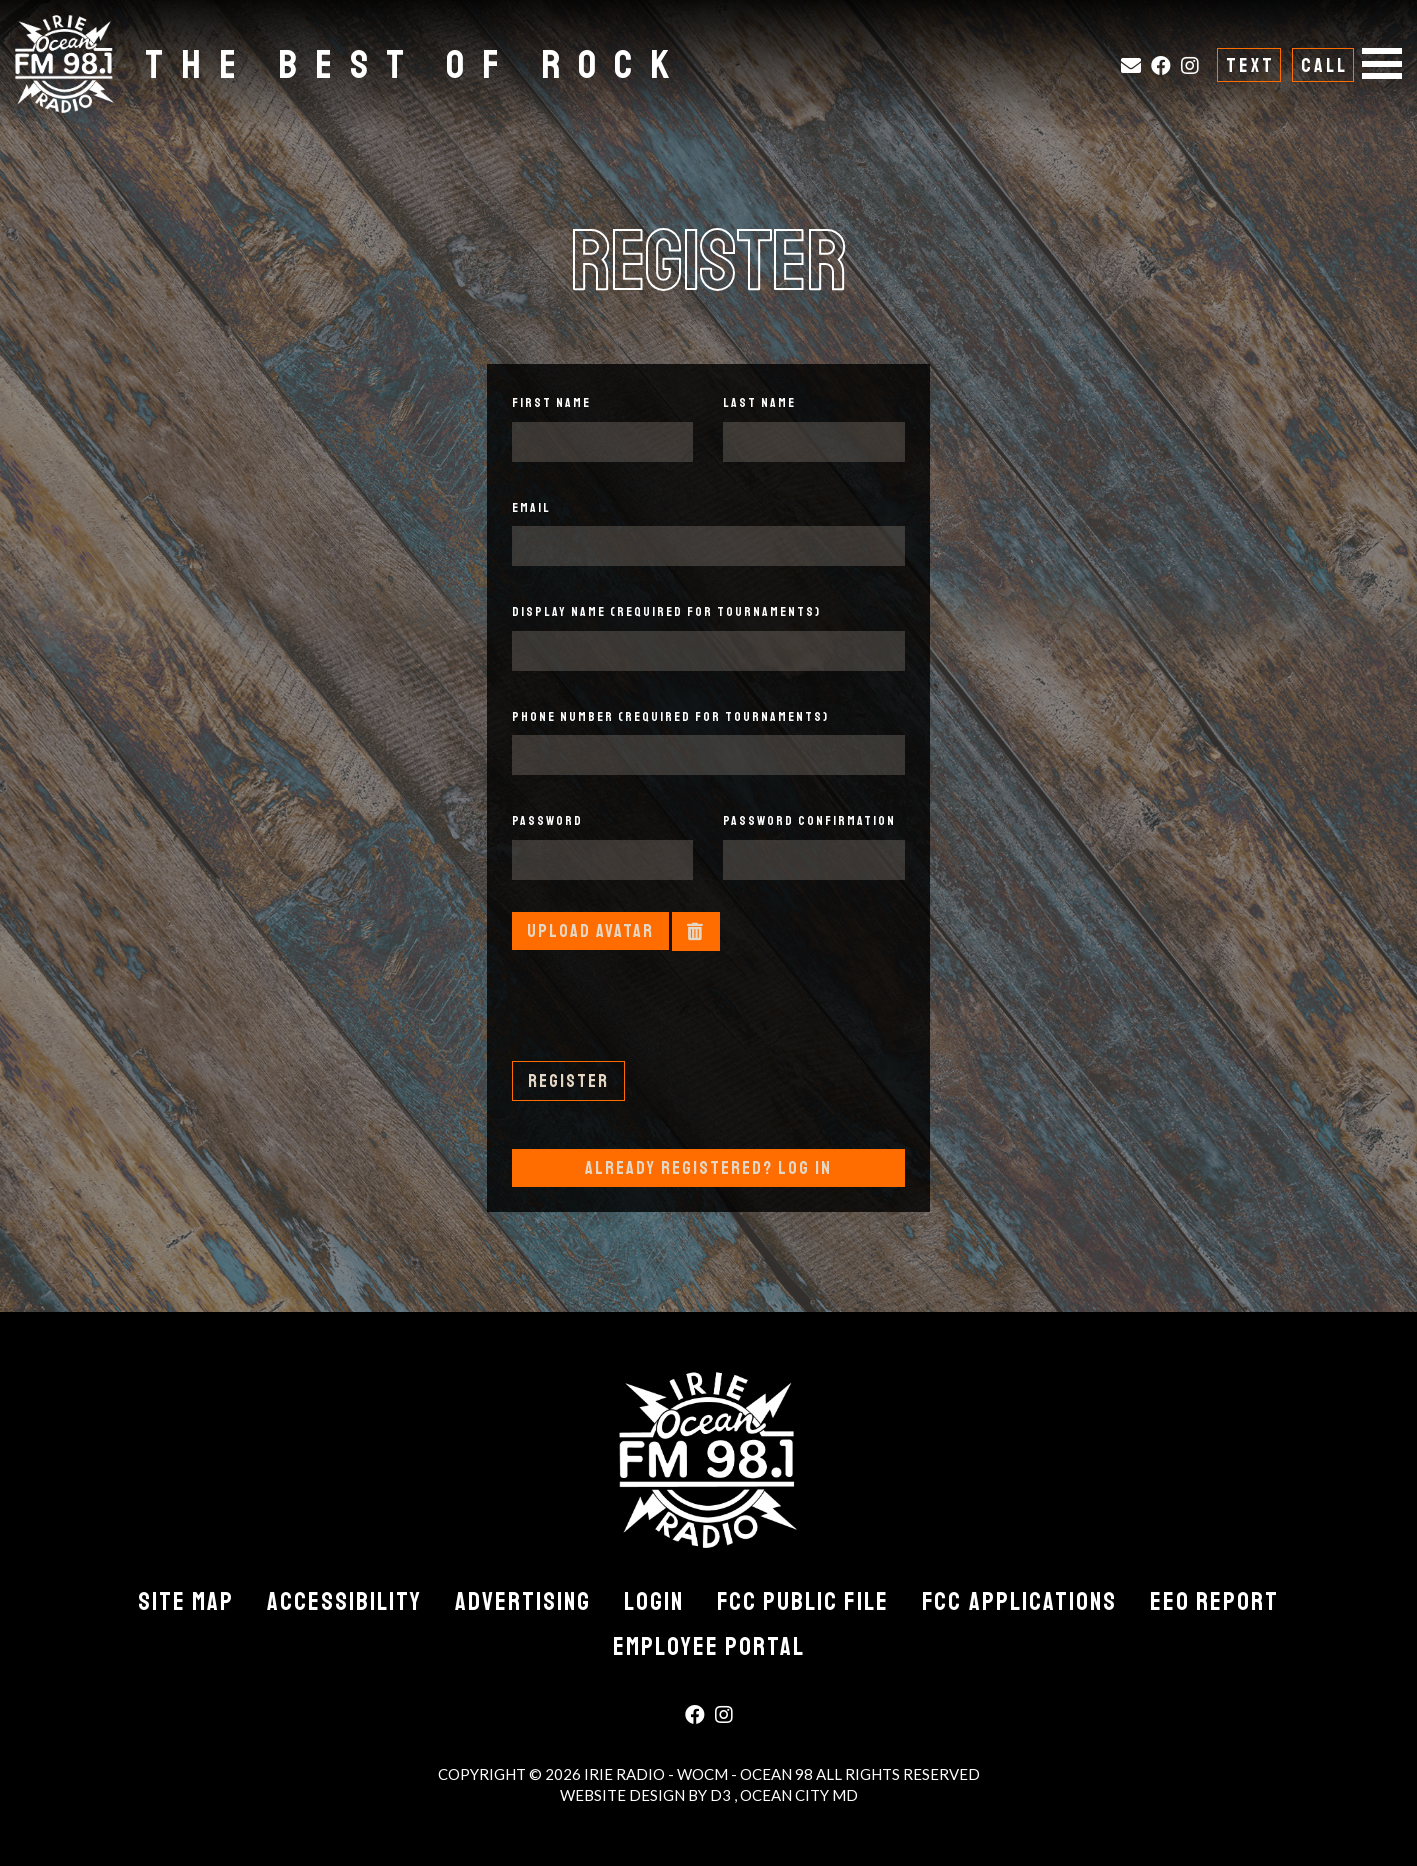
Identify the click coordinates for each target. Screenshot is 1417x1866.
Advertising (523, 1602)
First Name (551, 403)
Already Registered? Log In (708, 1168)
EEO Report (1214, 1602)
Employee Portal (709, 1647)
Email (531, 508)
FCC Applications (1019, 1602)
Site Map (186, 1602)
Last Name (759, 403)
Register (568, 1081)
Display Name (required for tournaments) (666, 612)
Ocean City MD (799, 1795)
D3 (722, 1795)
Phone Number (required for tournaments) (670, 717)
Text (1250, 65)
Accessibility (344, 1602)
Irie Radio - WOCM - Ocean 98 (698, 1774)
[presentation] (664, 1022)
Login (654, 1602)
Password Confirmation (809, 821)
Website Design (624, 1795)
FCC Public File (803, 1602)
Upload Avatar (590, 931)
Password (547, 821)
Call (1324, 65)
